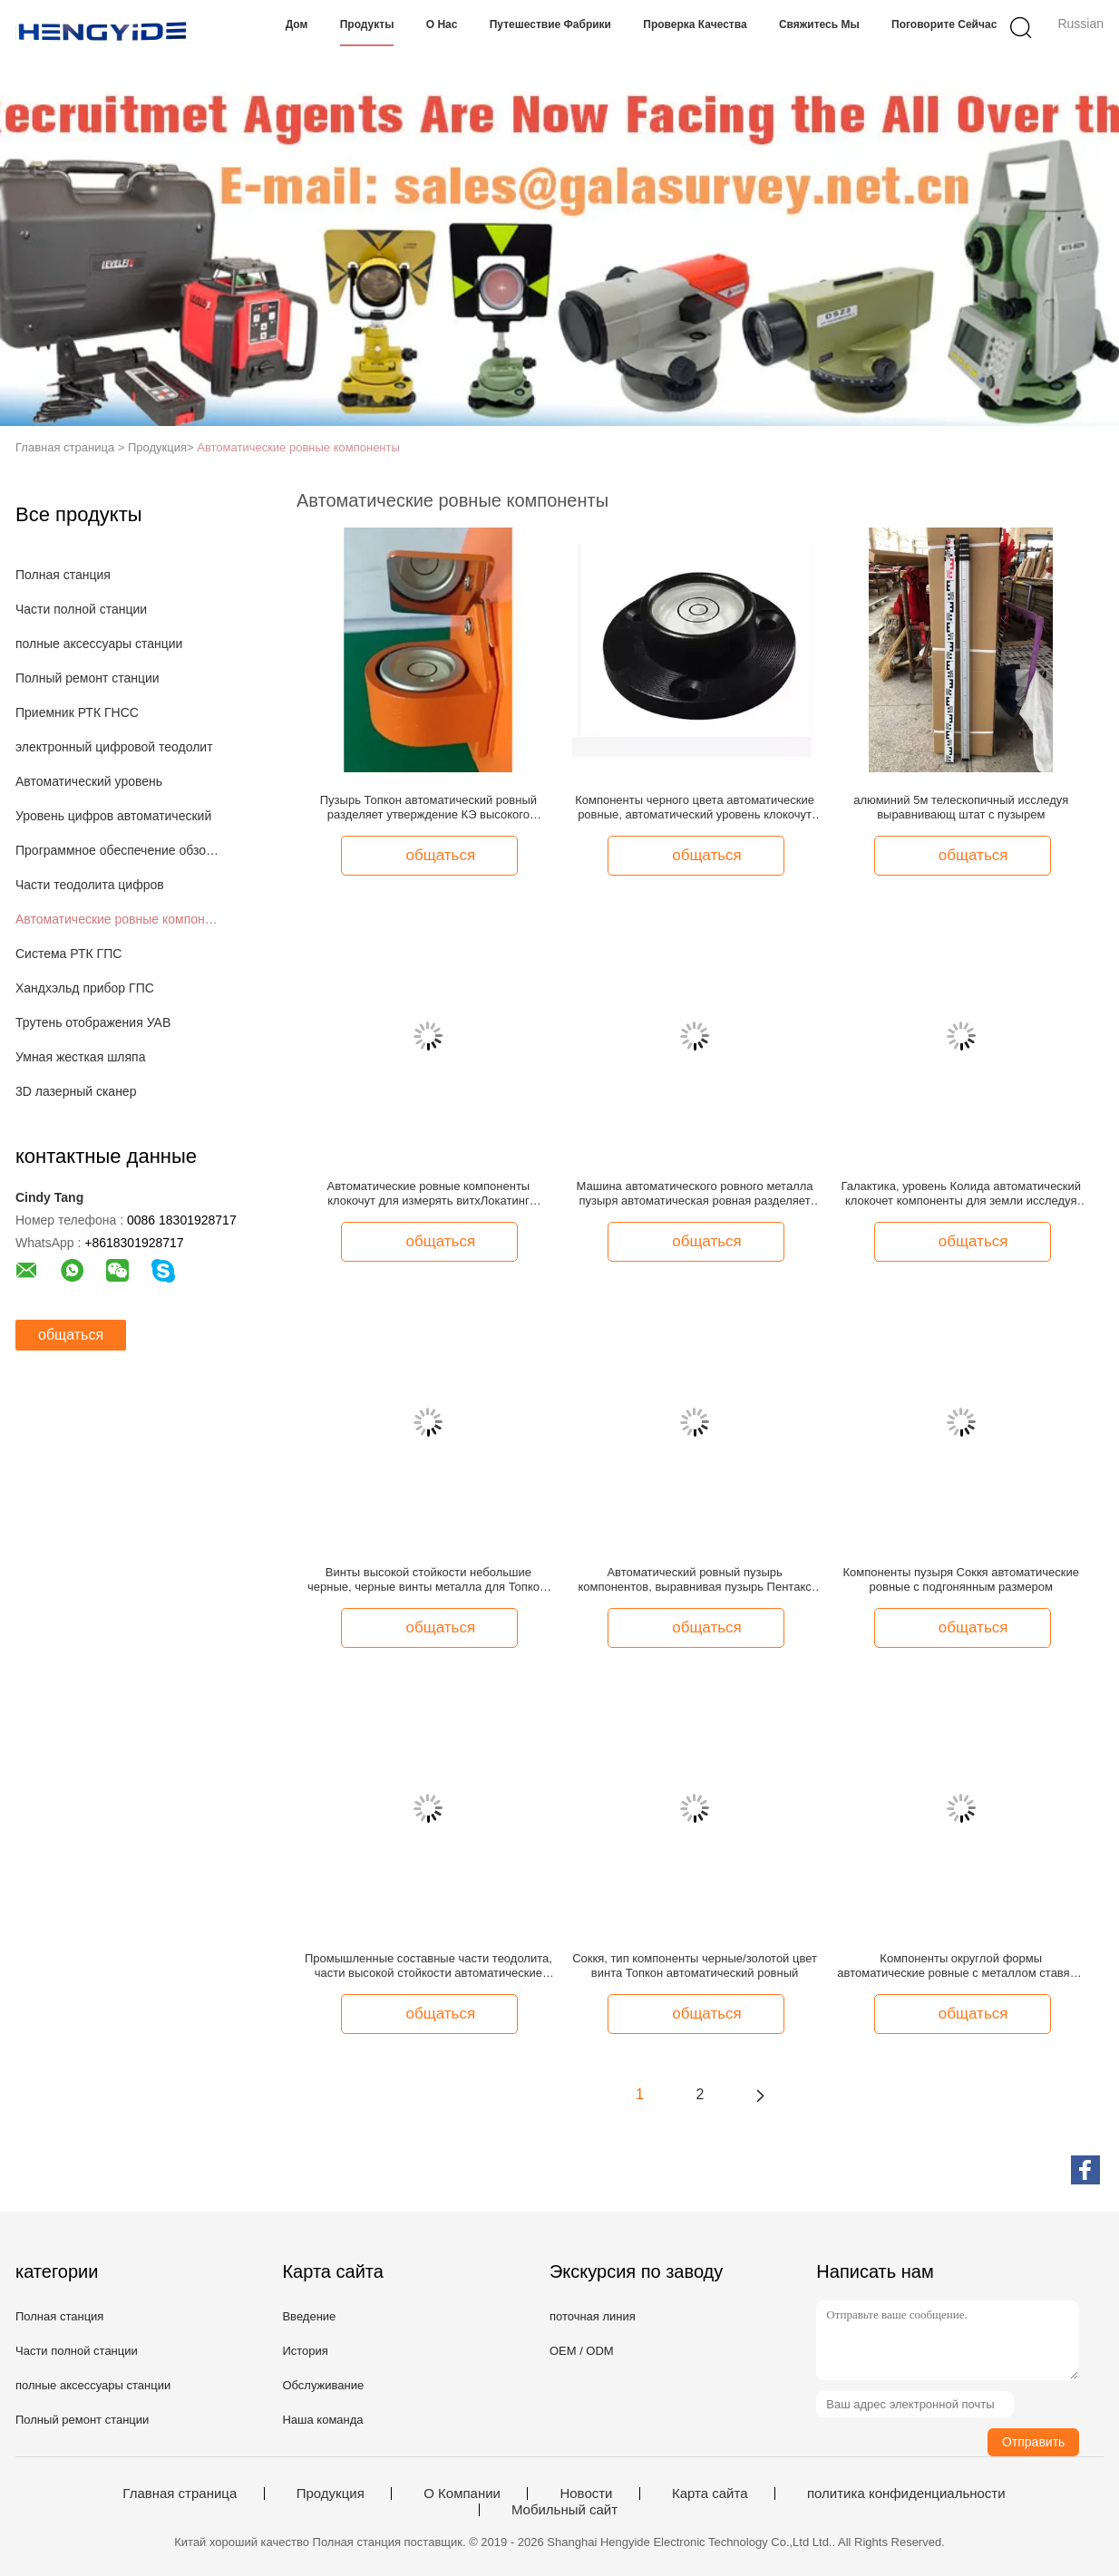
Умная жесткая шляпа (80, 1057)
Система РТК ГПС (68, 953)
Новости (586, 2493)
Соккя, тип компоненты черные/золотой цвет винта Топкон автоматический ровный (694, 1965)
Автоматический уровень (88, 781)
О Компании (462, 2493)
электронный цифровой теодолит (114, 747)
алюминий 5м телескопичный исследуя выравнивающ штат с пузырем (960, 807)
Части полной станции (81, 609)
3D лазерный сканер (75, 1091)
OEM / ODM (582, 2351)
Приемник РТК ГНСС (77, 712)
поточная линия (593, 2316)
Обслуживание (323, 2385)
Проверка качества (694, 24)
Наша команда (322, 2419)
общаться (70, 1334)
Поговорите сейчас (944, 24)
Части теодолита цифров (89, 884)
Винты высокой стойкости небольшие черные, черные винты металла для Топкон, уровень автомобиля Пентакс (428, 1579)
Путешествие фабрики (550, 24)
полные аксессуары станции (98, 643)
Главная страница (179, 2493)
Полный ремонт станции (87, 678)
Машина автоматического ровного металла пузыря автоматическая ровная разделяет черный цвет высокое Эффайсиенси (695, 1193)
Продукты (367, 24)
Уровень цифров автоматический (113, 816)
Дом (297, 24)
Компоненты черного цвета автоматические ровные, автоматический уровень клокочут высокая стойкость (694, 807)
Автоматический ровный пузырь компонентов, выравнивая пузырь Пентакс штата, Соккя (694, 1579)
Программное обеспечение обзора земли (118, 850)
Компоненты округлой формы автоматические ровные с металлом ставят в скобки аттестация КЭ (961, 1965)
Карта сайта (710, 2493)
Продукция (331, 2493)
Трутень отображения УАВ (92, 1022)
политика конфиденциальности (906, 2493)
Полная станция (63, 574)
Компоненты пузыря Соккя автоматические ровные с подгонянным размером (961, 1579)
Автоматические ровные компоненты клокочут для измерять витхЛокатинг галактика (428, 1193)
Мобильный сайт (564, 2509)
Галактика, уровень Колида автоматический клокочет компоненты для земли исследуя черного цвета (961, 1193)
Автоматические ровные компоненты (298, 447)
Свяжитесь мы (819, 24)
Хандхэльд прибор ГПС (84, 988)
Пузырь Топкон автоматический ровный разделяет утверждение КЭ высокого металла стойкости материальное (428, 807)
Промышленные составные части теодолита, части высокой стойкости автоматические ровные (428, 1965)
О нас (442, 24)
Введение (309, 2316)
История (304, 2351)
